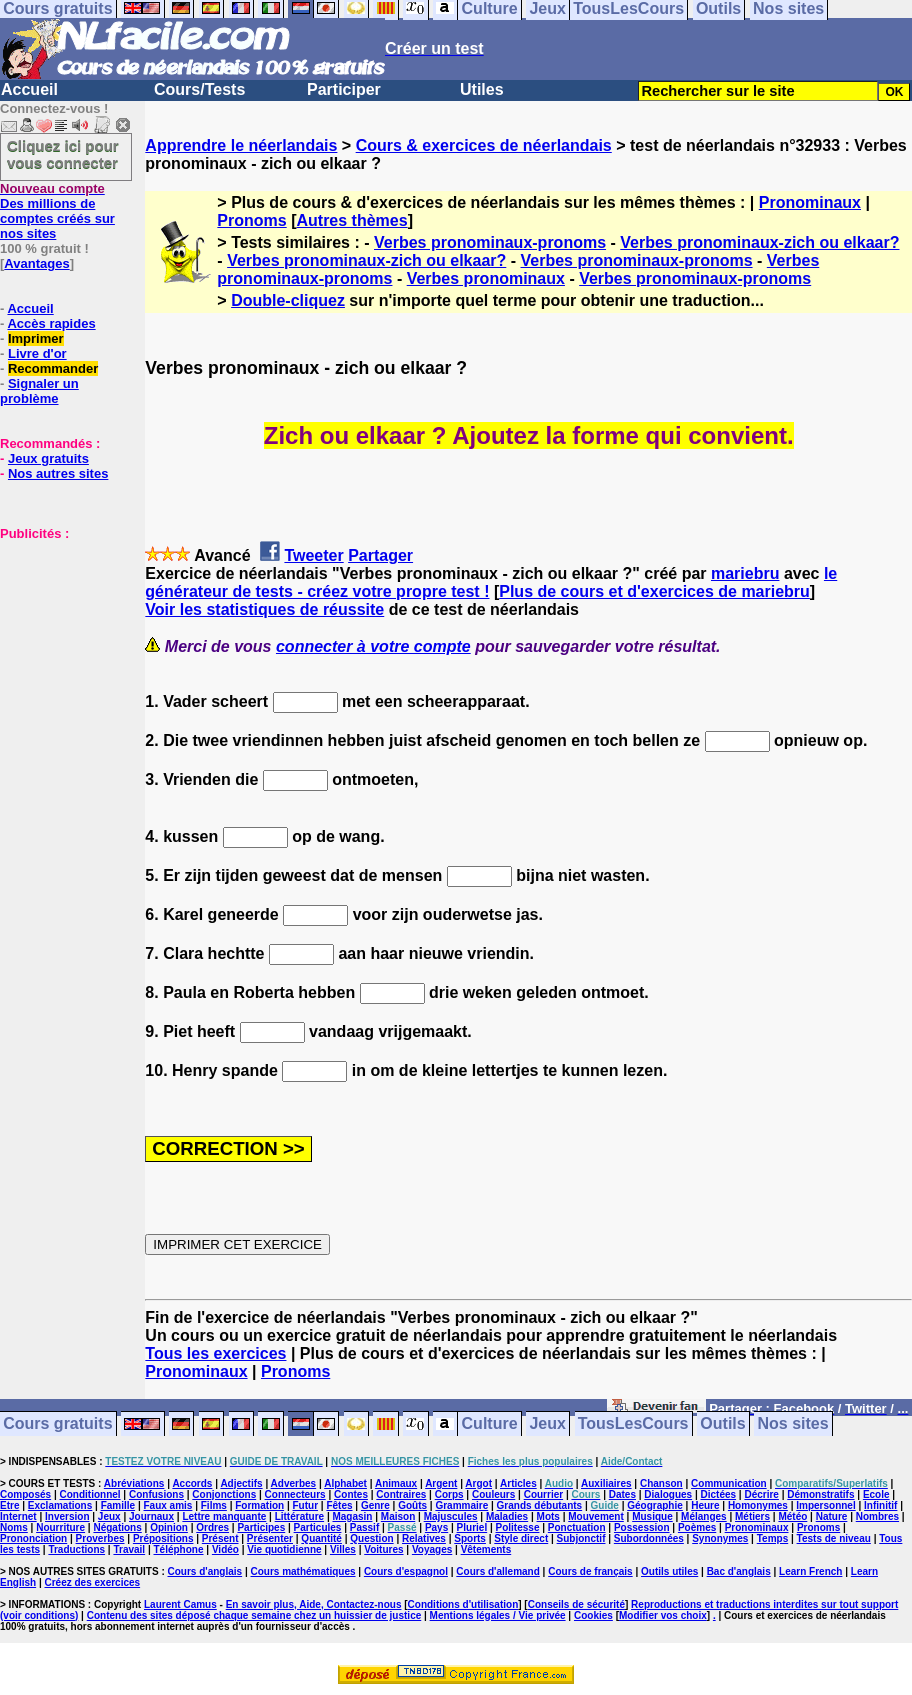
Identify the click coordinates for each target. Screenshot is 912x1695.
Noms (14, 1527)
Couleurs (493, 1494)
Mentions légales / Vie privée (498, 1615)
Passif (364, 1527)
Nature (832, 1516)
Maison (398, 1516)
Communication (729, 1483)
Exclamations (60, 1505)
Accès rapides (51, 323)
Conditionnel (89, 1494)
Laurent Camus (180, 1604)
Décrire (761, 1494)
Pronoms (251, 220)
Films (214, 1505)
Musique (652, 1516)
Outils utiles (669, 1571)
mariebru (745, 573)
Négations (117, 1527)
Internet (18, 1516)
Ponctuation (577, 1527)
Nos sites (793, 1424)
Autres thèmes (351, 220)
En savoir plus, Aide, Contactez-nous (314, 1604)
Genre (375, 1505)
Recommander (53, 368)
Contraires (401, 1494)
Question (371, 1538)
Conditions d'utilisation (463, 1604)
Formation (259, 1505)
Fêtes (339, 1505)
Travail (129, 1549)
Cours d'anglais (205, 1571)
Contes (351, 1494)
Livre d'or (37, 353)
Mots (548, 1516)
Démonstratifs (820, 1494)
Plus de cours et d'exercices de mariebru (654, 591)
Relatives (424, 1538)
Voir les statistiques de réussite (264, 609)
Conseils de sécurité (576, 1604)
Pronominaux (810, 202)
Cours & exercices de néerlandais (484, 145)
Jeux (547, 1424)
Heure (705, 1505)
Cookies (593, 1615)
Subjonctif (581, 1538)
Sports (470, 1538)
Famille (118, 1505)
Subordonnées (649, 1538)
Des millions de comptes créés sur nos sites (57, 211)
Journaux (151, 1516)
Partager (380, 555)
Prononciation (33, 1538)
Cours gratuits (57, 1424)
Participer (344, 89)
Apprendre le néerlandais (241, 145)
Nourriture (60, 1527)
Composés (25, 1494)
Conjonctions (224, 1494)
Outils (722, 1424)
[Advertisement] (60, 641)
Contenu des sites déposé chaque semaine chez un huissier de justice (254, 1615)
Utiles (482, 89)
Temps (773, 1538)
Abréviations (134, 1483)
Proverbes (100, 1538)
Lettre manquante (224, 1516)
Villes (343, 1549)
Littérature (299, 1516)
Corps (449, 1494)
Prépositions (163, 1538)
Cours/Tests (199, 89)
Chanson (661, 1483)
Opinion (169, 1527)
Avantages (36, 263)
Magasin (352, 1516)
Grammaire (461, 1505)
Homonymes (758, 1505)
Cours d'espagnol (406, 1571)
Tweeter (313, 555)
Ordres (212, 1527)
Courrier (543, 1494)
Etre (9, 1505)
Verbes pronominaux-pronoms (490, 242)
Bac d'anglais (739, 1571)
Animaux (396, 1483)
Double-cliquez (288, 300)
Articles (518, 1483)
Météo (792, 1516)
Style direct (521, 1538)
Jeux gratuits (48, 458)
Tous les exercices (215, 1353)
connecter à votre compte (373, 646)
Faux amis (167, 1505)
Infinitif (880, 1505)
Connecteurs (295, 1494)
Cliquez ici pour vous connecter (63, 154)
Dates (622, 1494)
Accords (192, 1483)
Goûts (412, 1505)
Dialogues (668, 1494)
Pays (436, 1527)
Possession (642, 1527)
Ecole (876, 1494)
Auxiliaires (606, 1483)
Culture (490, 1424)
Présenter (270, 1538)
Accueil (29, 89)
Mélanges (704, 1516)
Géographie (655, 1505)
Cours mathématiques (303, 1571)
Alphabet (345, 1483)
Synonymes (720, 1538)
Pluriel (472, 1527)
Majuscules (451, 1516)
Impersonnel (825, 1505)
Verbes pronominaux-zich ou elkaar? (759, 242)
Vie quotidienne (284, 1549)
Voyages (432, 1549)
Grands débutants (540, 1505)
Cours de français (590, 1571)
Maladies (507, 1516)
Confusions (156, 1494)
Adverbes (294, 1483)
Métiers (752, 1516)
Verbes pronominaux (486, 278)
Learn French (810, 1571)
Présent (220, 1538)
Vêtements (486, 1549)
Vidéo (225, 1549)
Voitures (383, 1549)
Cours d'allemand (498, 1571)
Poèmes (697, 1527)
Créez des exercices (92, 1582)
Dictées (719, 1494)
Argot (478, 1483)
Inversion (67, 1516)
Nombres (877, 1516)
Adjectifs (241, 1483)
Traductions (76, 1549)
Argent (441, 1483)
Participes (261, 1527)
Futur (306, 1505)
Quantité (321, 1538)
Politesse (518, 1527)
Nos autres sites (58, 473)
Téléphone (179, 1549)
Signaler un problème (39, 391)
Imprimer (36, 338)
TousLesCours (633, 1424)
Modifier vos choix (663, 1615)
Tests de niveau (834, 1538)
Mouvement (596, 1516)
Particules (318, 1527)
